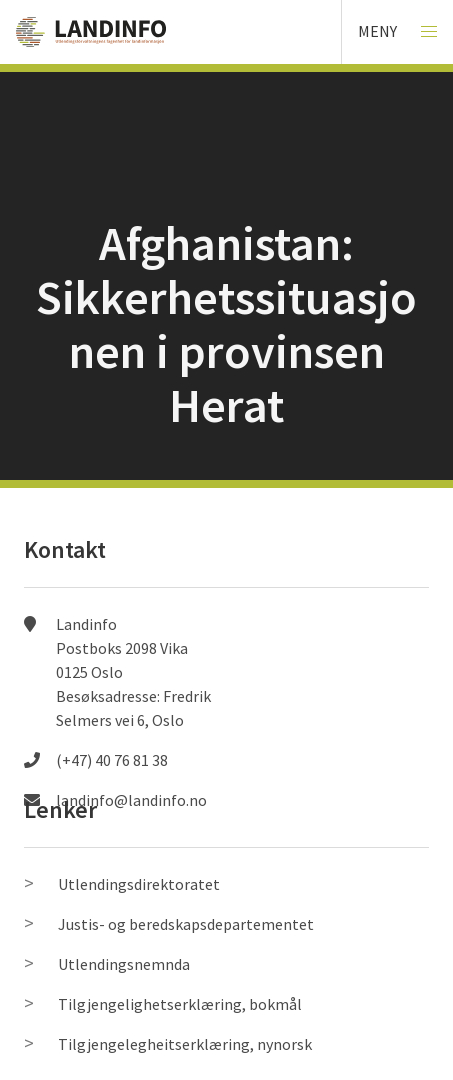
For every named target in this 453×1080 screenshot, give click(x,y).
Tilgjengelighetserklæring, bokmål (180, 1004)
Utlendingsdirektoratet (139, 884)
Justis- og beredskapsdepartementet (186, 924)
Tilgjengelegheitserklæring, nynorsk (185, 1044)
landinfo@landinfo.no (131, 800)
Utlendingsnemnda (124, 964)
